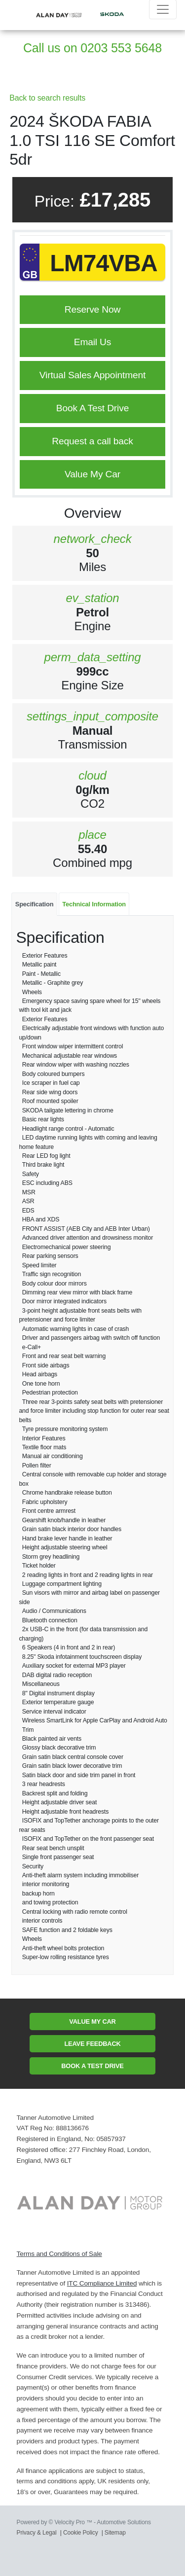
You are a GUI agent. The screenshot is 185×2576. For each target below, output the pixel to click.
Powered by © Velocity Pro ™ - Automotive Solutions (84, 2522)
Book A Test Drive (92, 408)
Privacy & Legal (37, 2532)
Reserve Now (92, 309)
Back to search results (47, 98)
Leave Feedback (92, 2043)
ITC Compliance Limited (102, 2283)
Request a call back (92, 441)
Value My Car (92, 474)
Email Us (92, 342)
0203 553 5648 (121, 48)
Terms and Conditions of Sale (59, 2253)
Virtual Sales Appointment (92, 375)
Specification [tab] (34, 904)
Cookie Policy (80, 2532)
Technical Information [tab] (94, 904)
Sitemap (115, 2532)
